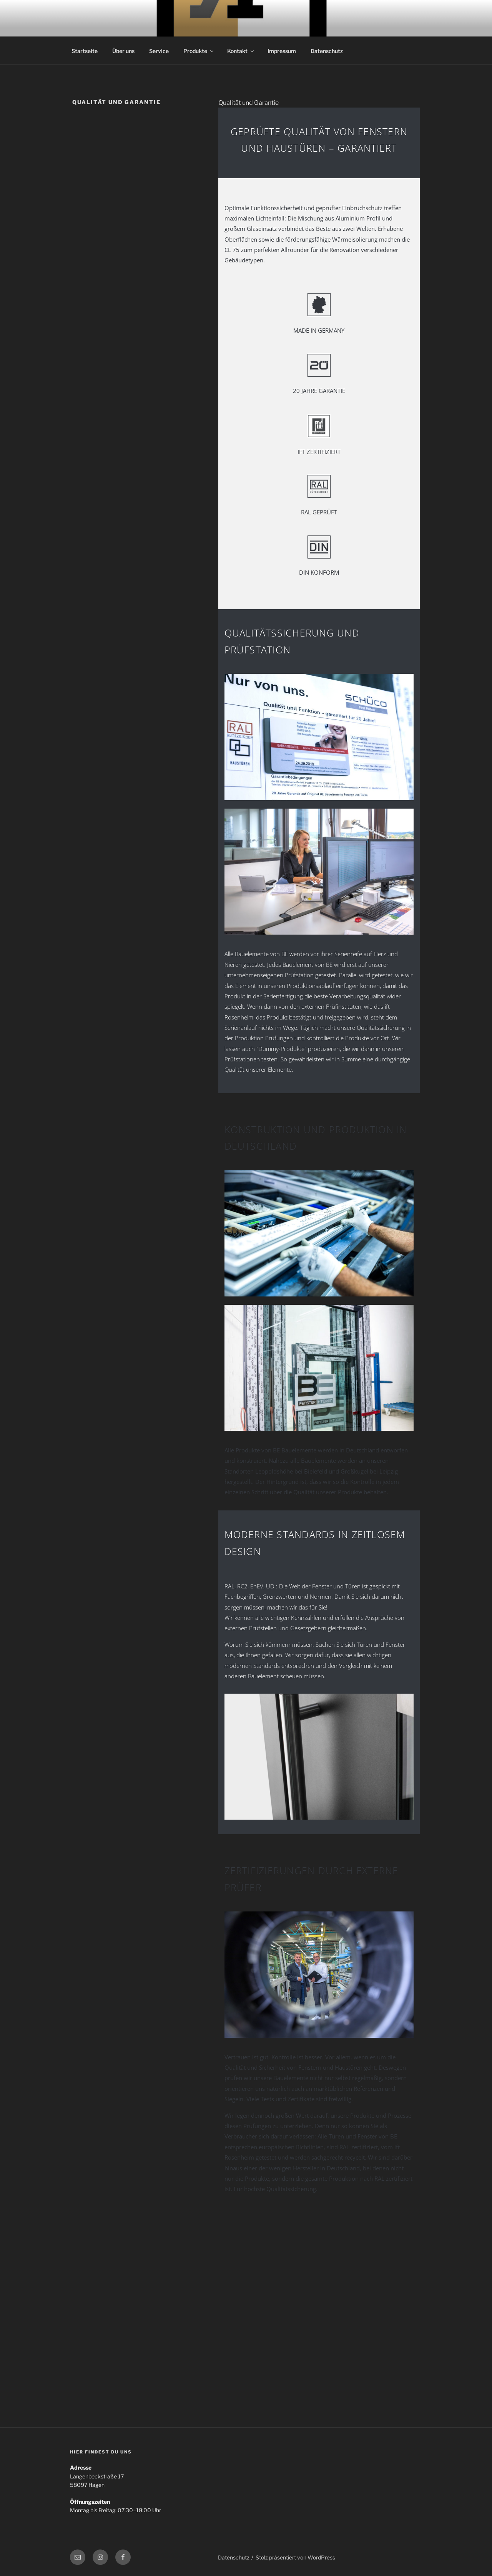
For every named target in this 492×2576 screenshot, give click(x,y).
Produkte (198, 51)
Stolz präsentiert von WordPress (295, 2557)
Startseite (84, 51)
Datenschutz (327, 51)
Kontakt (241, 51)
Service (159, 51)
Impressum (282, 51)
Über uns (123, 51)
